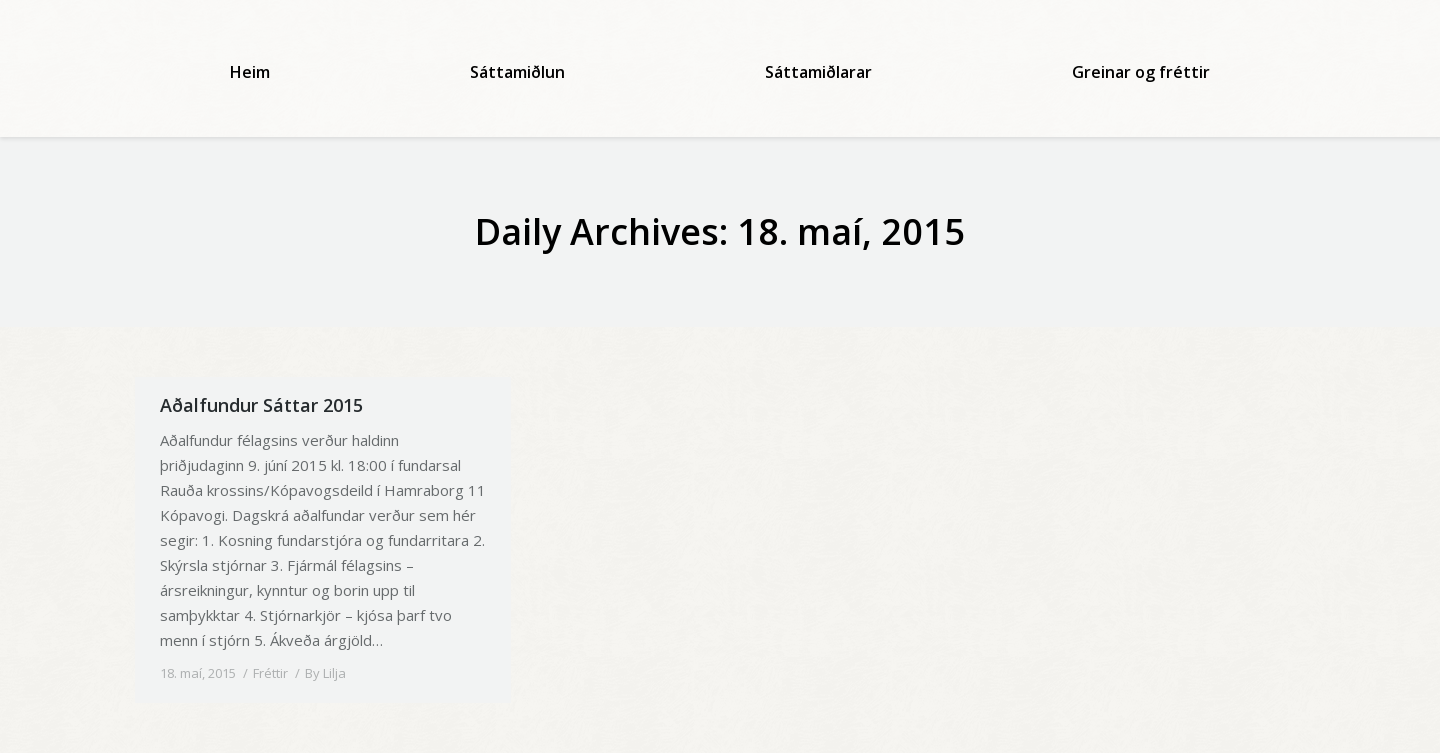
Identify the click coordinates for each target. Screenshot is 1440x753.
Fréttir (270, 673)
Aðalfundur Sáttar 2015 (261, 405)
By (325, 673)
